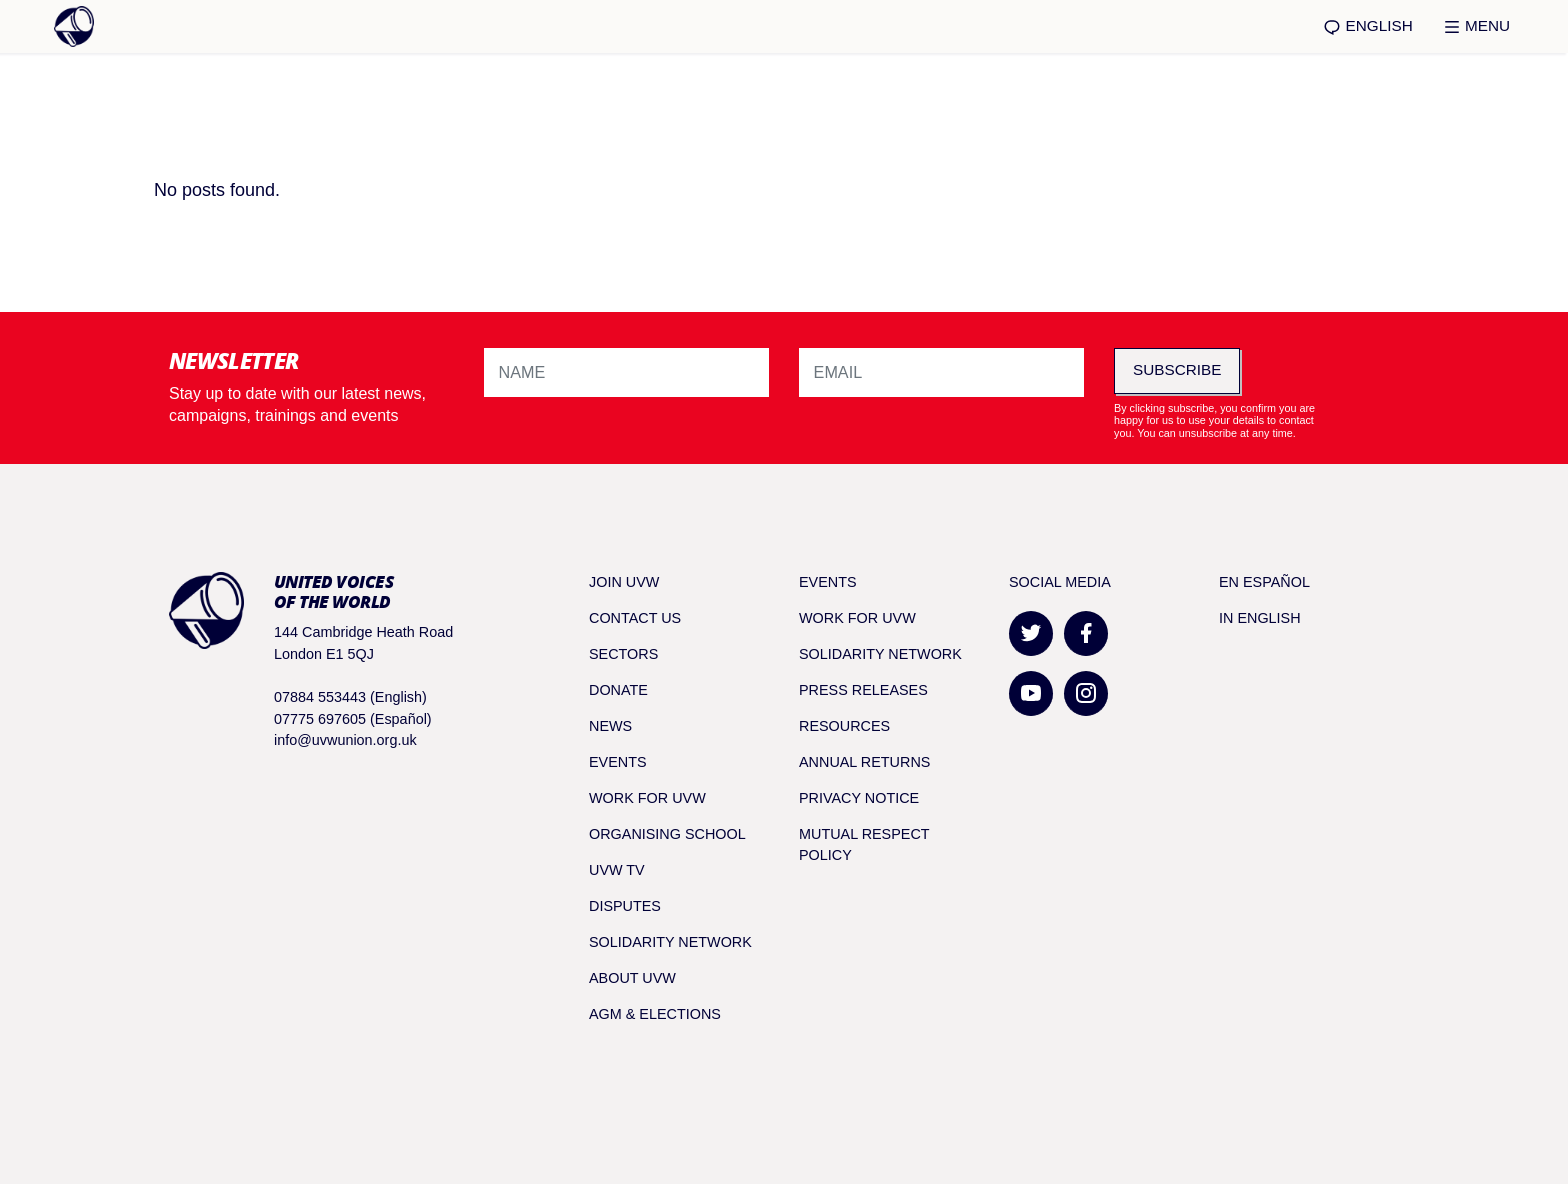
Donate (618, 690)
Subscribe (1177, 369)
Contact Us (635, 618)
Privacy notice (859, 798)
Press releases (863, 690)
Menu (1476, 26)
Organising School (667, 834)
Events (618, 762)
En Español (1264, 582)
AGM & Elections (655, 1014)
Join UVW (624, 582)
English (1367, 26)
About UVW (632, 978)
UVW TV (617, 870)
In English (1260, 618)
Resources (844, 726)
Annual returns (864, 762)
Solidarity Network (670, 942)
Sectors (623, 654)
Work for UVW (647, 798)
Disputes (625, 906)
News (610, 726)
